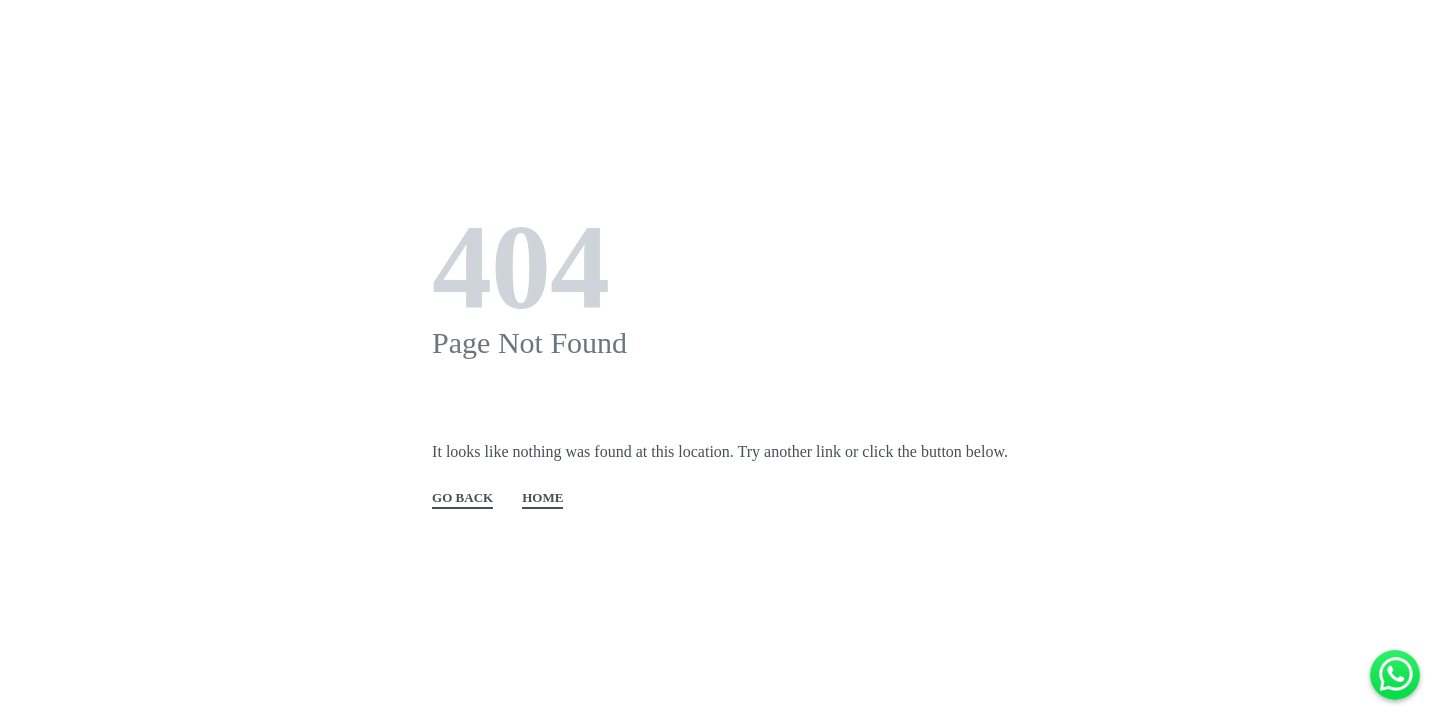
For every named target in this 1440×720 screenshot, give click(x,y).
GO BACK (462, 498)
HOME (542, 498)
